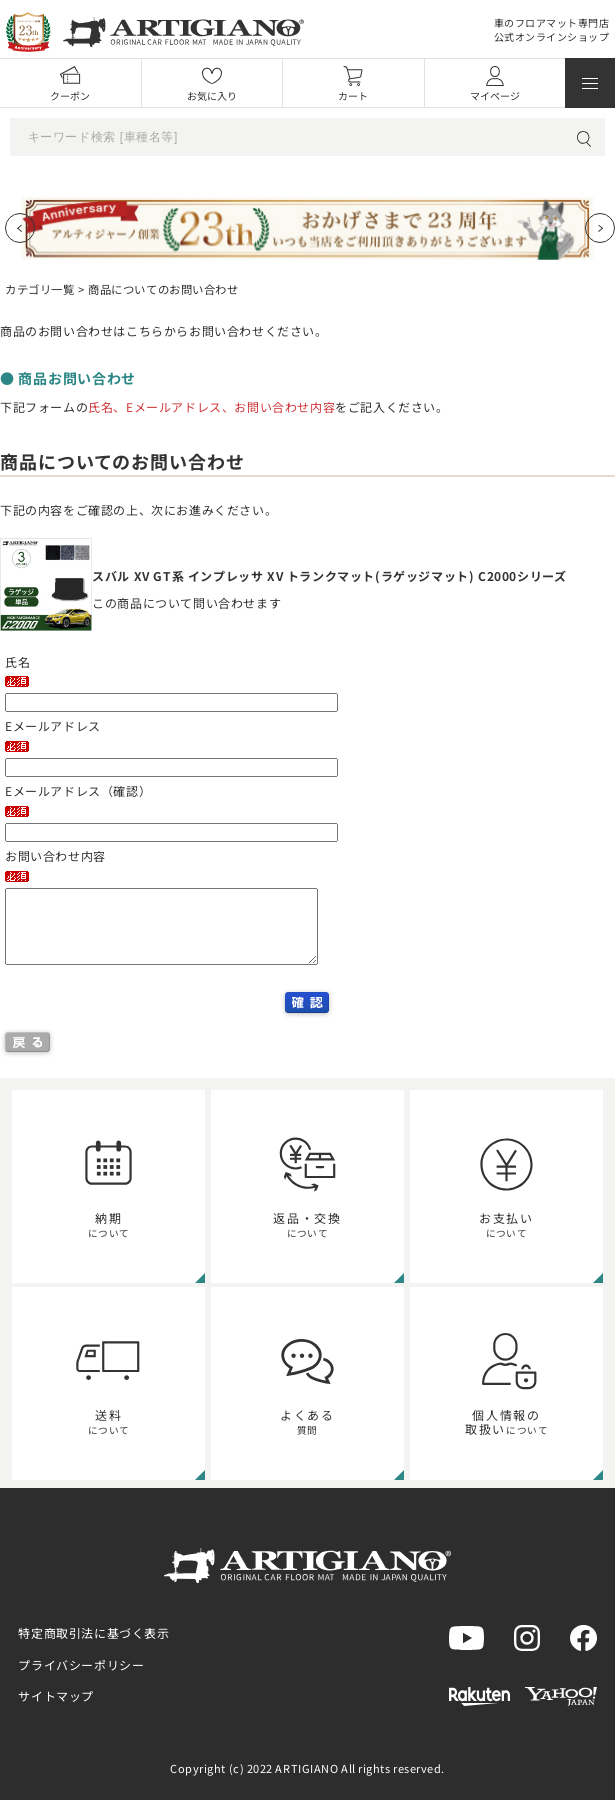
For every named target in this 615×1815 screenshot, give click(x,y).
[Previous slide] (20, 228)
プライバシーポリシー (81, 1679)
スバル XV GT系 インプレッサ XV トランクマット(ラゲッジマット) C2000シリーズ (329, 575)
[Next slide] (600, 228)
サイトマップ (56, 1710)
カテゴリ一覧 (39, 289)
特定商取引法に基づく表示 (93, 1647)
